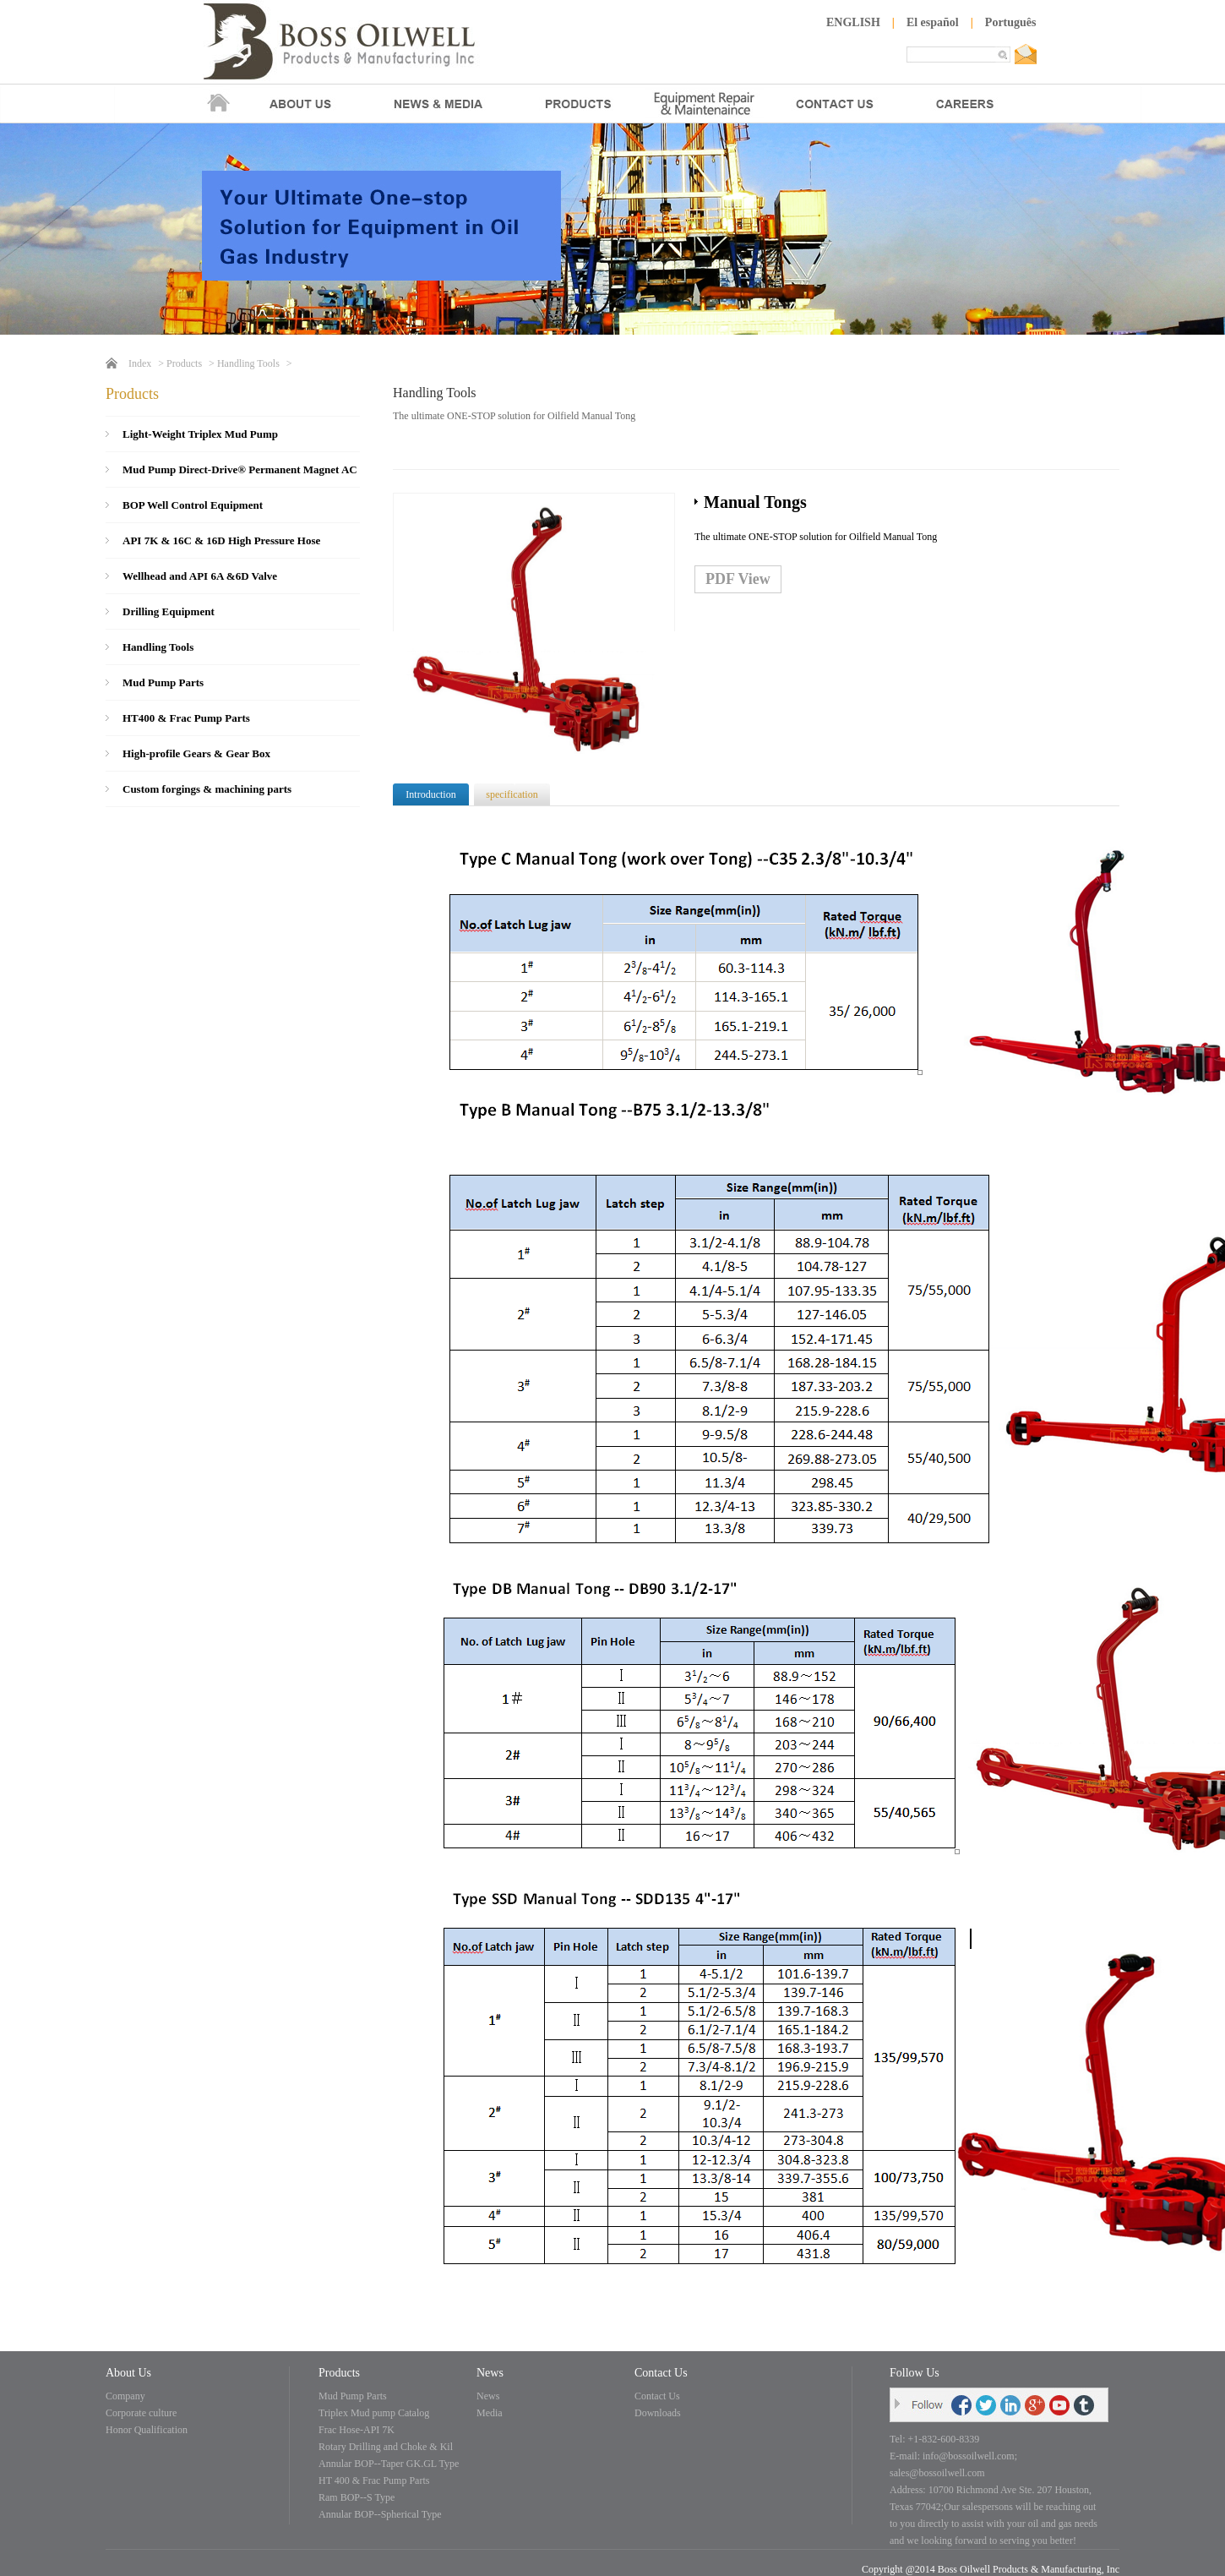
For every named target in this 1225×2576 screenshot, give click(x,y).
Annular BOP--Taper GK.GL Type (388, 2464)
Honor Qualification (147, 2430)
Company (125, 2396)
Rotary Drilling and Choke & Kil (385, 2447)
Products (184, 363)
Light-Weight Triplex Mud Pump (200, 434)
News (487, 2396)
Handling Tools (248, 363)
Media (489, 2413)
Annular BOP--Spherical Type (380, 2514)
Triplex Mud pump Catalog (373, 2413)
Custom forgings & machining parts (206, 789)
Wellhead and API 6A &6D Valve (199, 576)
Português (1011, 22)
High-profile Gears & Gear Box (196, 753)
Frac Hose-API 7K (356, 2430)
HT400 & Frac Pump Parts (186, 718)
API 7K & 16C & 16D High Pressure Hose (221, 540)
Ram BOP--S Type (356, 2497)
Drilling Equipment (168, 611)
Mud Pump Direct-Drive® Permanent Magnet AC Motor (239, 474)
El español (932, 22)
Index (139, 363)
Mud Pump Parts (163, 682)
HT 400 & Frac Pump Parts (373, 2480)
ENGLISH (853, 22)
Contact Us (657, 2396)
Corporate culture (141, 2413)
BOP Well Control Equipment (192, 505)
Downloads (657, 2413)
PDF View (737, 578)
